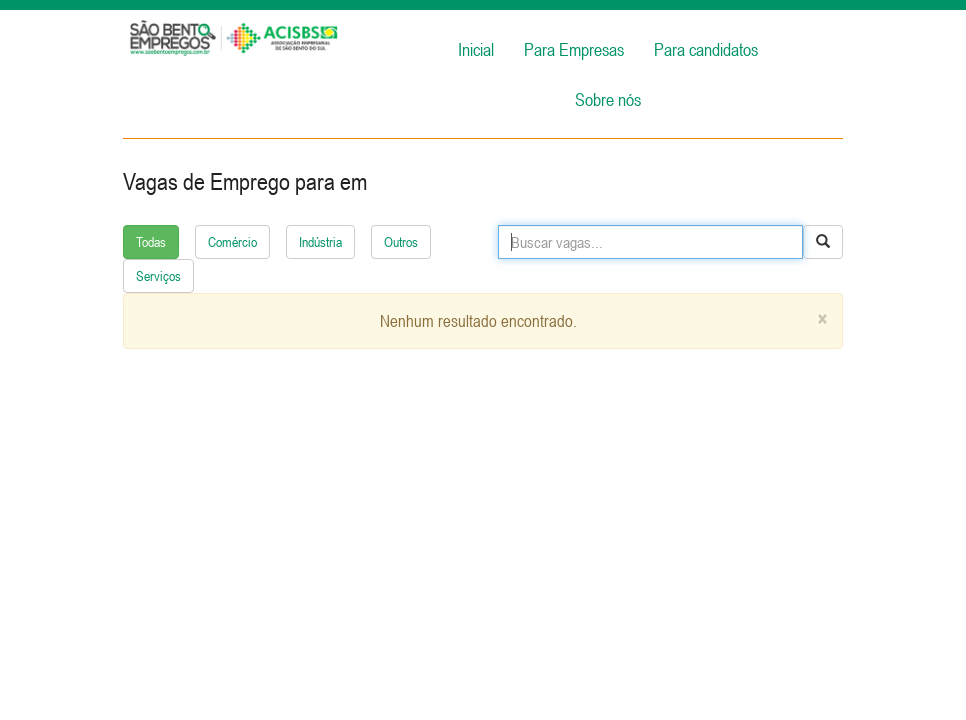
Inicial (476, 49)
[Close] (822, 319)
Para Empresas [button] (574, 49)
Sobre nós (608, 99)
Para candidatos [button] (706, 49)
